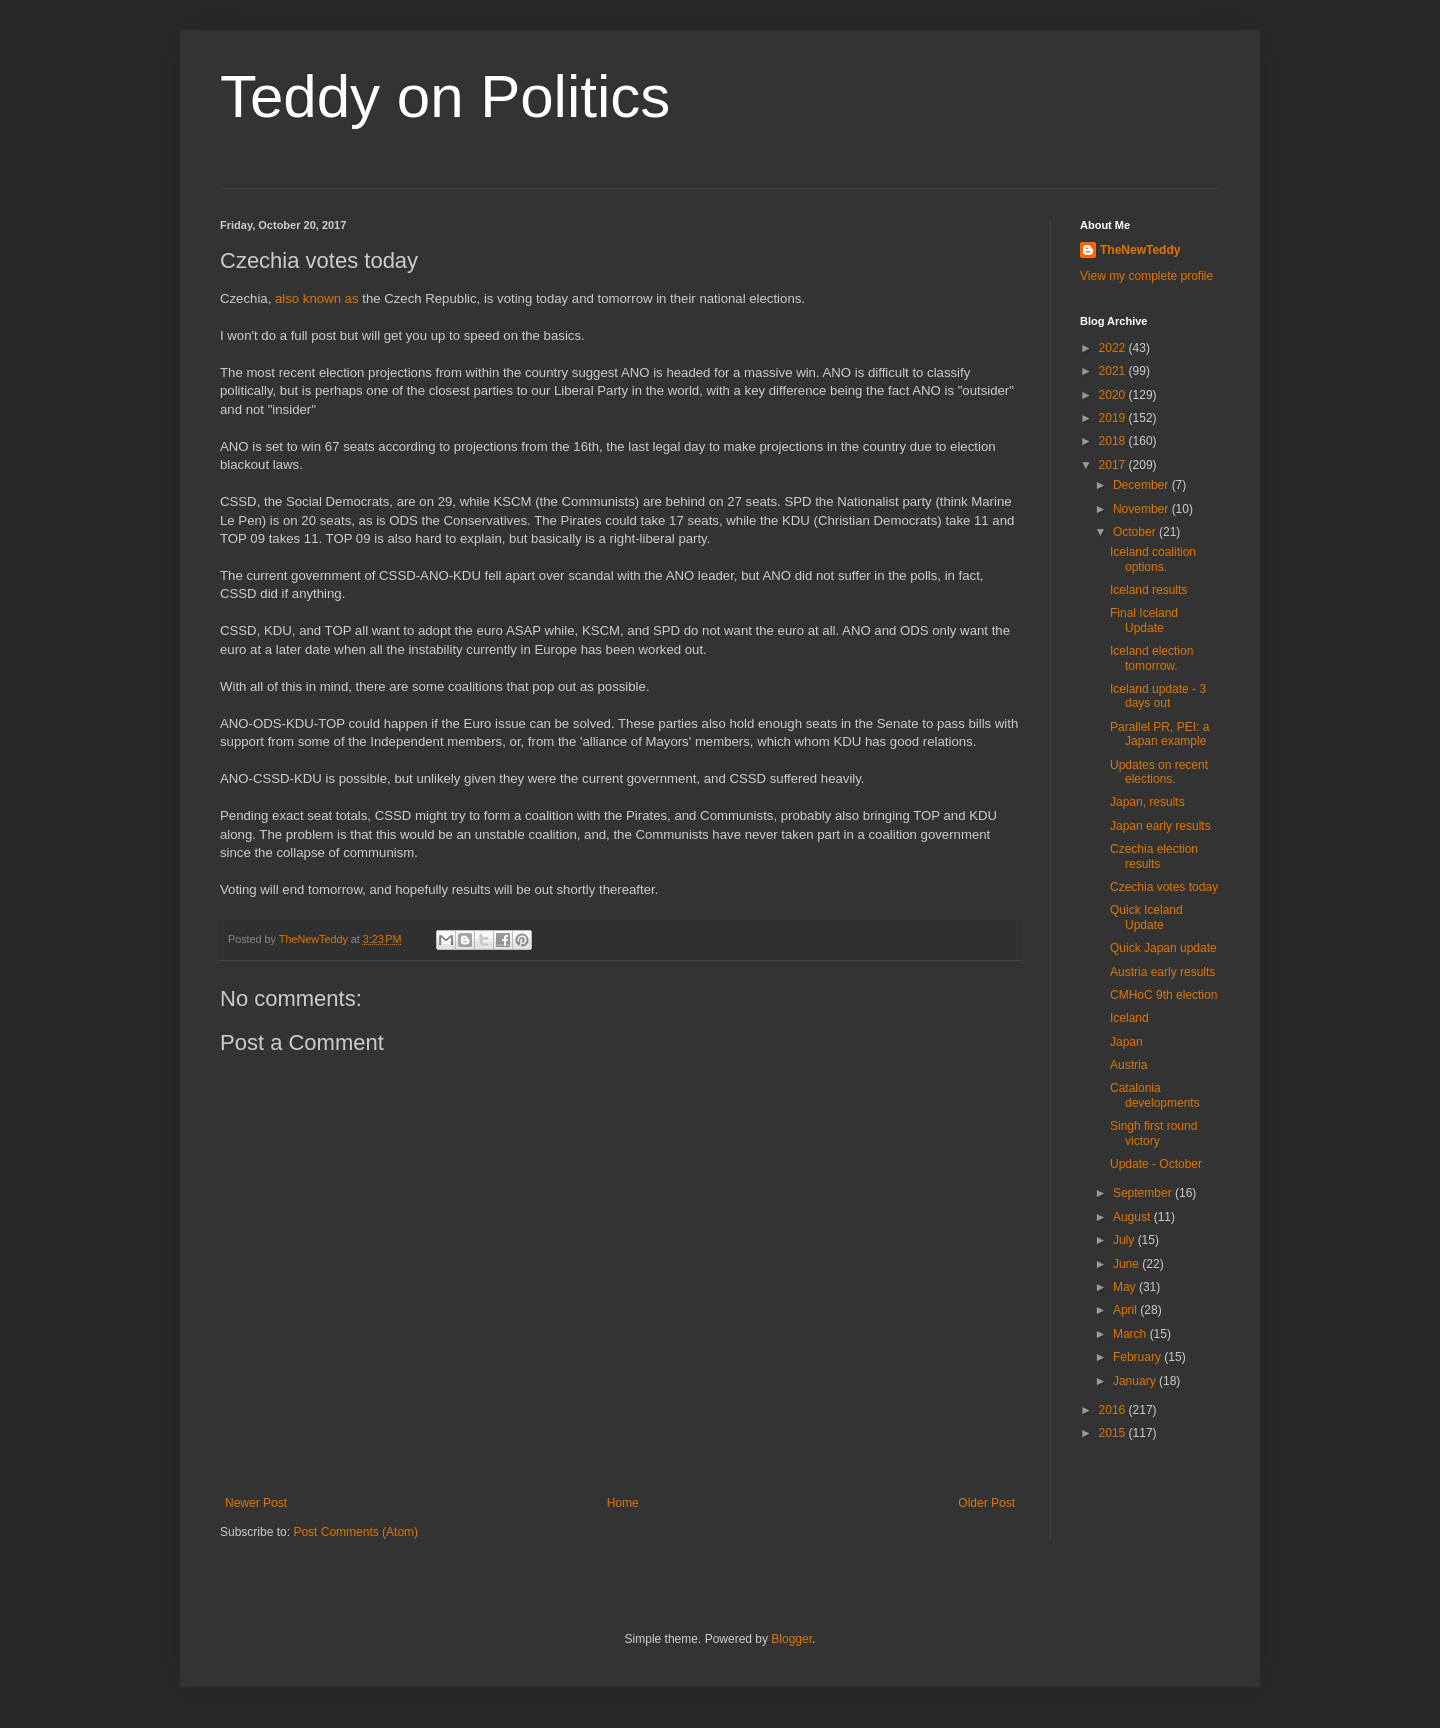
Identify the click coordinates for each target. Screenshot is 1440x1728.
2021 (1114, 371)
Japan (1126, 1042)
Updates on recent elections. (1159, 772)
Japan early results (1160, 826)
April (1126, 1310)
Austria (1128, 1065)
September (1144, 1193)
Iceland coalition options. (1153, 559)
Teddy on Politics (445, 96)
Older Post (986, 1503)
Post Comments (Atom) (355, 1532)
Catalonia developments (1155, 1095)
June (1127, 1264)
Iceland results (1148, 590)
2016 (1114, 1410)
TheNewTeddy (1140, 250)
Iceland (1129, 1018)
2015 (1114, 1433)
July (1125, 1240)
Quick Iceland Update (1146, 917)
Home (623, 1503)
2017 (1114, 465)
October (1136, 532)
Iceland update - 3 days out (1158, 696)
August (1133, 1217)
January (1136, 1381)
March (1131, 1334)
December (1142, 485)
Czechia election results (1154, 856)
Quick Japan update (1163, 948)
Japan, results (1147, 802)
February (1138, 1357)
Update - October (1156, 1164)
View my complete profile (1146, 276)
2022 (1114, 348)
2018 (1114, 441)
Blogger (791, 1639)
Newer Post (256, 1503)
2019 (1114, 418)
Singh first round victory (1153, 1133)
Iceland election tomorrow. (1151, 658)
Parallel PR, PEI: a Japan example (1159, 734)
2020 (1114, 395)
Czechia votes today (1164, 887)
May (1126, 1287)
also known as (317, 298)
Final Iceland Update (1144, 620)
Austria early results (1162, 972)
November (1142, 509)
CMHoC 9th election (1163, 995)
